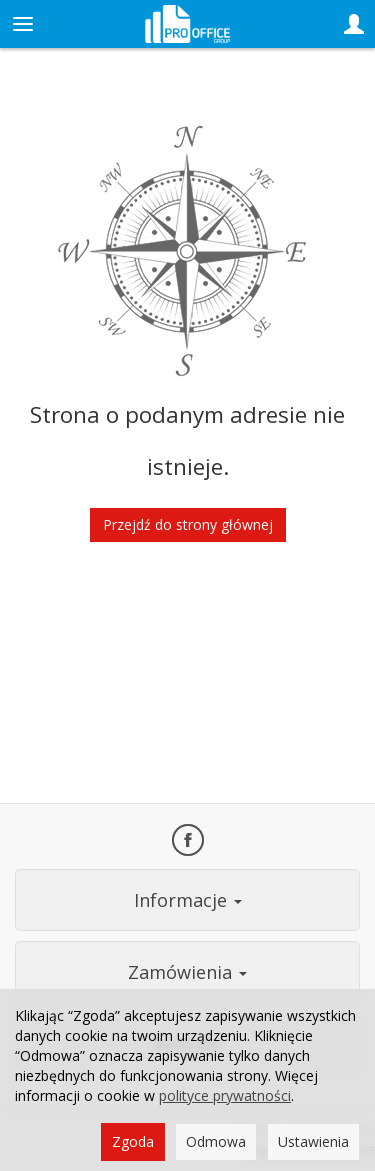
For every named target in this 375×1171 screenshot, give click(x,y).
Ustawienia (313, 1141)
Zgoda (133, 1141)
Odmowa (216, 1141)
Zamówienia (187, 972)
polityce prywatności (225, 1095)
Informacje (188, 900)
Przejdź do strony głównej (188, 524)
